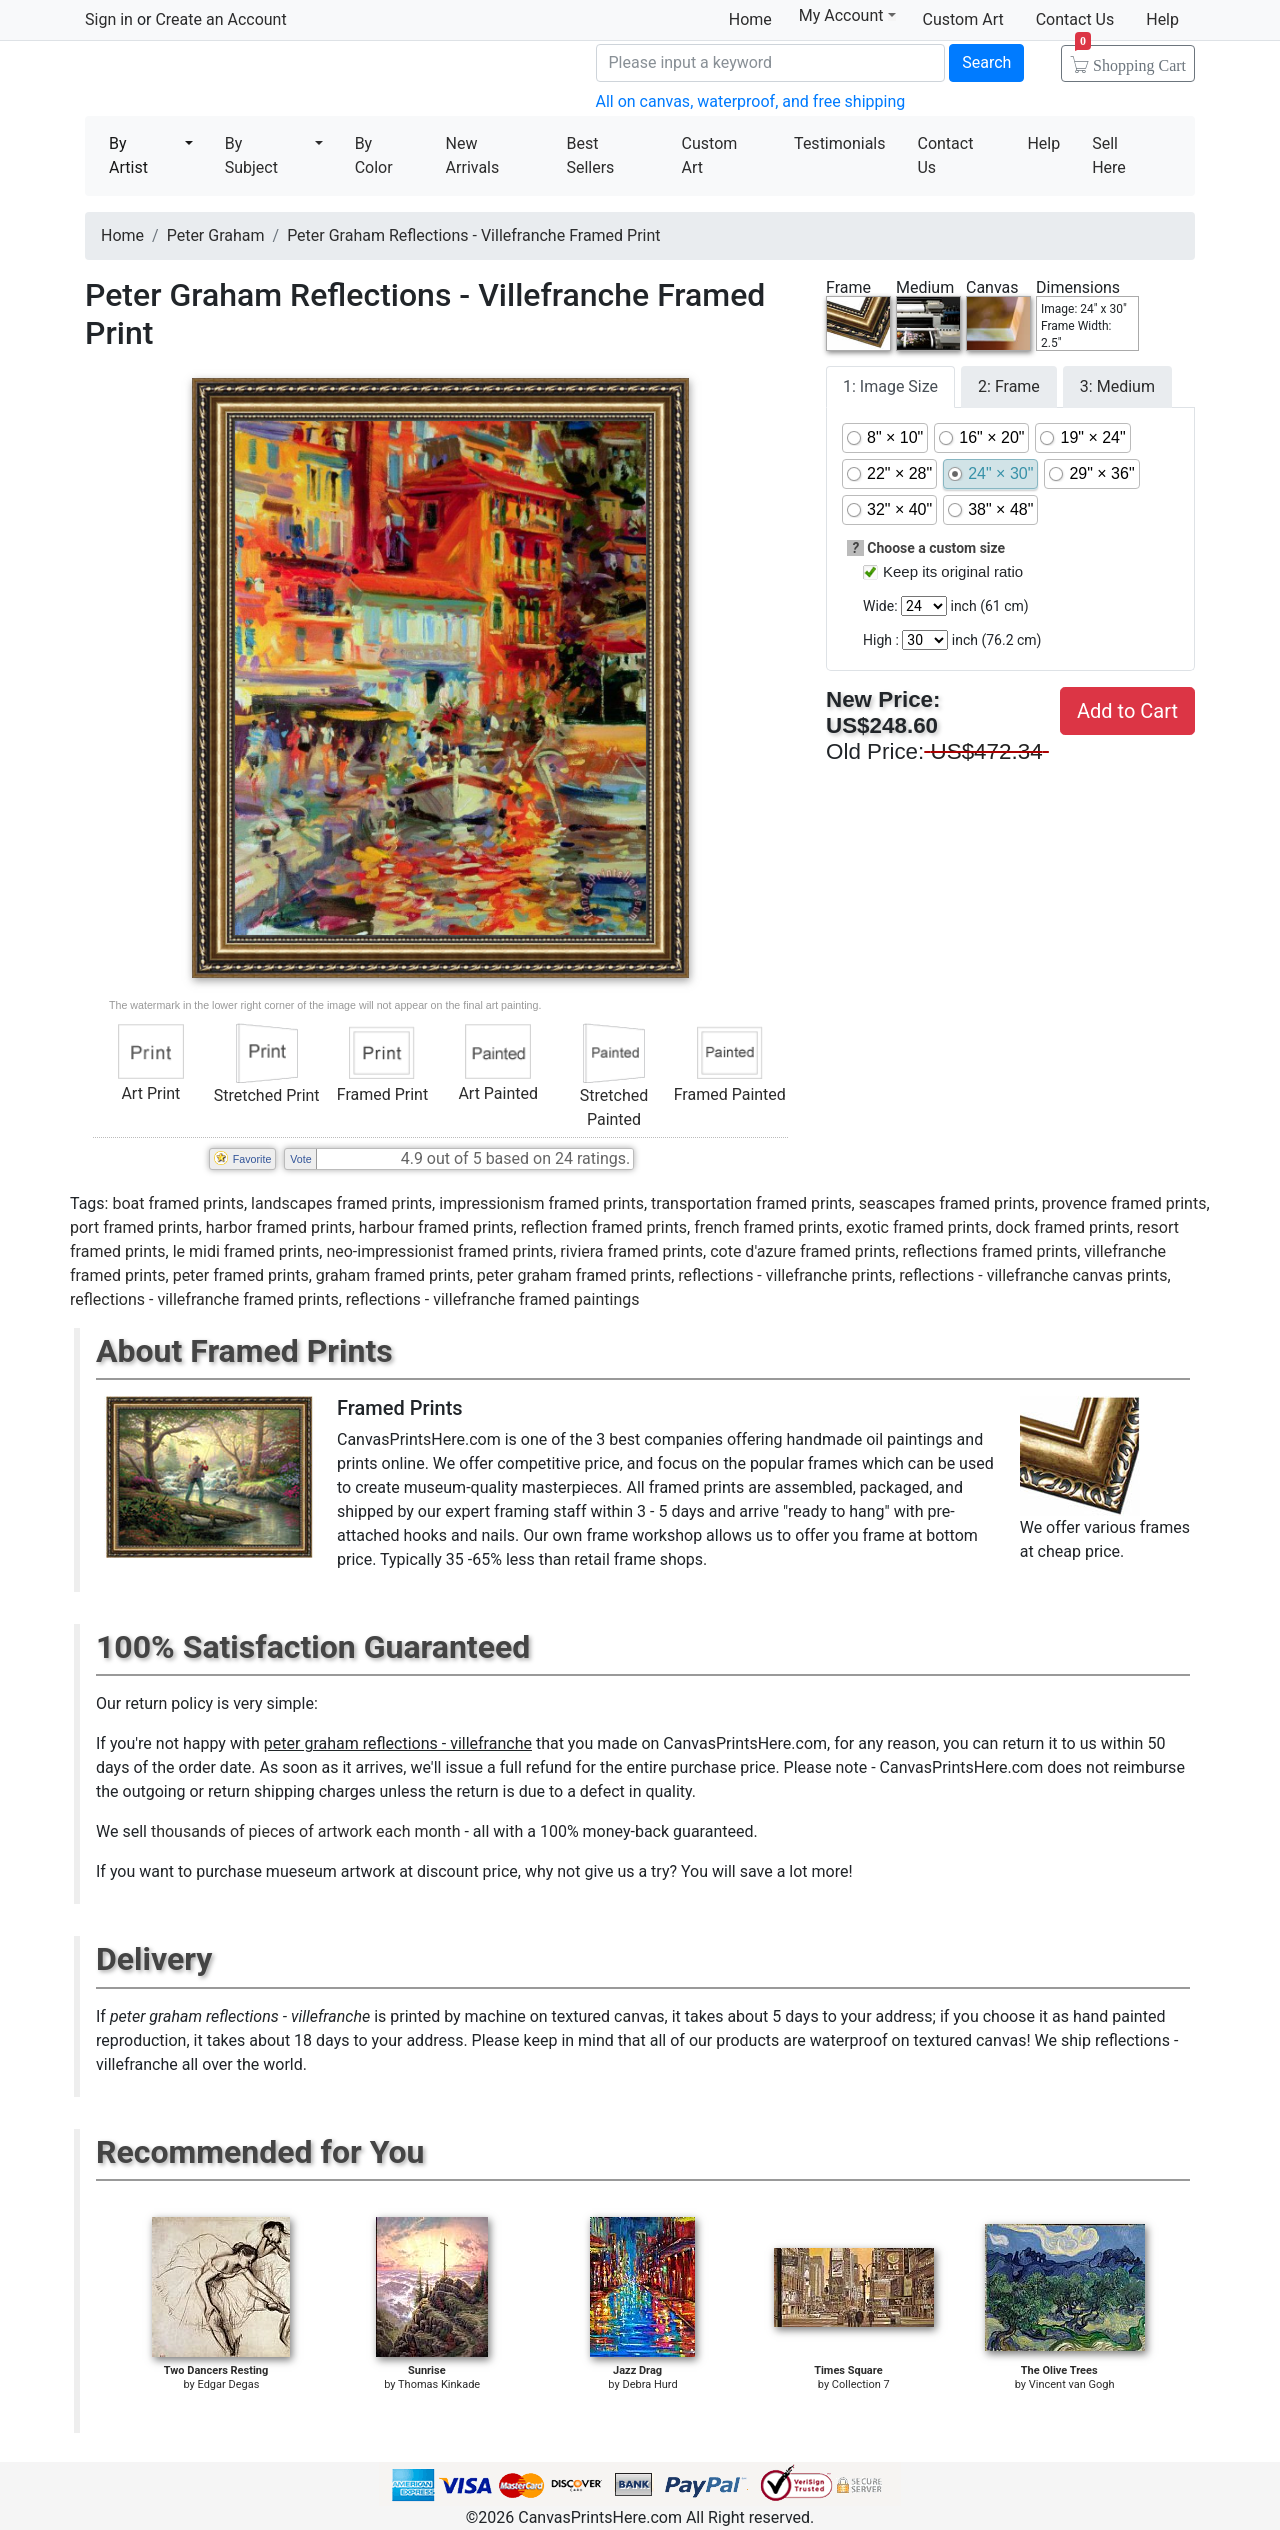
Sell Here (1109, 155)
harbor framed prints (279, 1227)
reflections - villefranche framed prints (204, 1299)
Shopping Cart (1130, 59)
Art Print (150, 1093)
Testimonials (839, 143)
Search (986, 62)
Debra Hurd (649, 2384)
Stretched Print (267, 1095)
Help (1162, 19)
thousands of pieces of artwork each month (306, 1831)
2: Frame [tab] (1009, 386)
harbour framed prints (436, 1227)
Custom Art (963, 19)
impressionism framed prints (541, 1203)
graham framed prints (393, 1275)
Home (750, 19)
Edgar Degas (229, 2384)
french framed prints (766, 1227)
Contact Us (1075, 19)
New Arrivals (473, 155)
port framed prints (134, 1227)
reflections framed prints (990, 1251)
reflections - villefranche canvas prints (1033, 1275)
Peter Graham (216, 235)
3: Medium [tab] (1117, 386)
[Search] (771, 63)
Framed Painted (730, 1094)
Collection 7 (861, 2384)
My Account (847, 15)
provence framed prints (1124, 1203)
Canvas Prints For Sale (230, 80)
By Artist (128, 155)
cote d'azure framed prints (802, 1251)
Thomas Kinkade (439, 2384)
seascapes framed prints (947, 1203)
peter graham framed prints (574, 1275)
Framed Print (382, 1094)
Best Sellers (590, 155)
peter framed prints (241, 1275)
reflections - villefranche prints (785, 1275)
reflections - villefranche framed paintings (493, 1299)
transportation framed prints (751, 1203)
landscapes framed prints (341, 1203)
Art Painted (498, 1093)
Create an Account (220, 19)
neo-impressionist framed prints (439, 1251)
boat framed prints (178, 1203)
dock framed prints (1063, 1227)
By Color (374, 155)
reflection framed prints (604, 1227)
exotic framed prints (917, 1227)
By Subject (251, 155)
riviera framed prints (631, 1251)
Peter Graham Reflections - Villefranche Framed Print (473, 235)
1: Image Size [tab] (890, 386)
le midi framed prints (246, 1251)
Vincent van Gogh (1072, 2384)
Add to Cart (1127, 711)
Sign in (109, 19)
